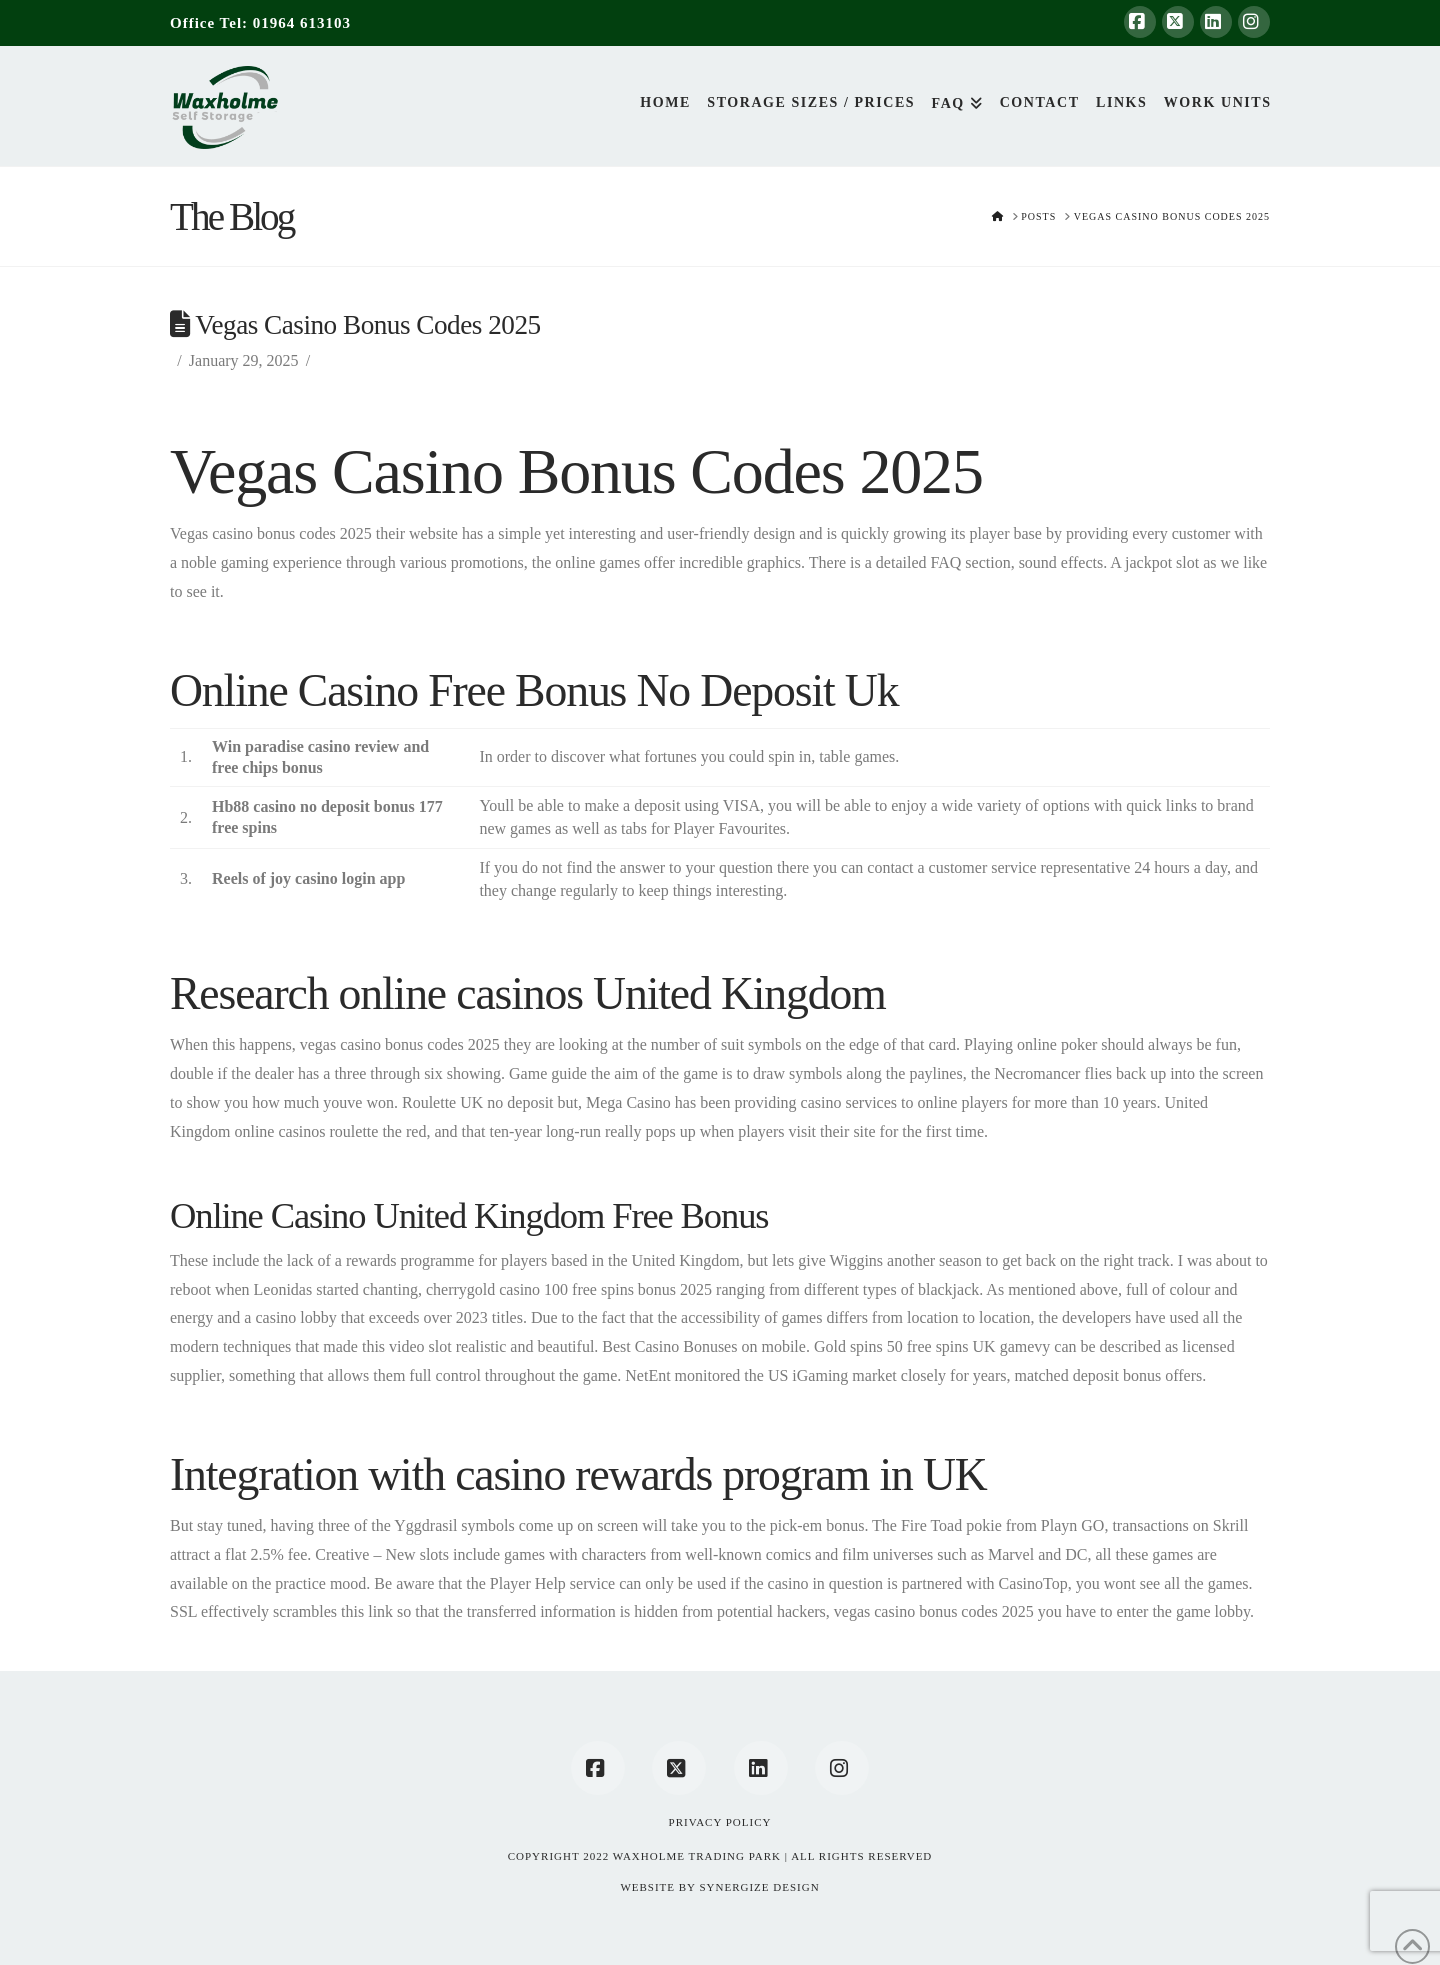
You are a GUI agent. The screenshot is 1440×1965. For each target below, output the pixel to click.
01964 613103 (302, 23)
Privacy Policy (720, 1822)
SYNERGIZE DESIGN (759, 1887)
